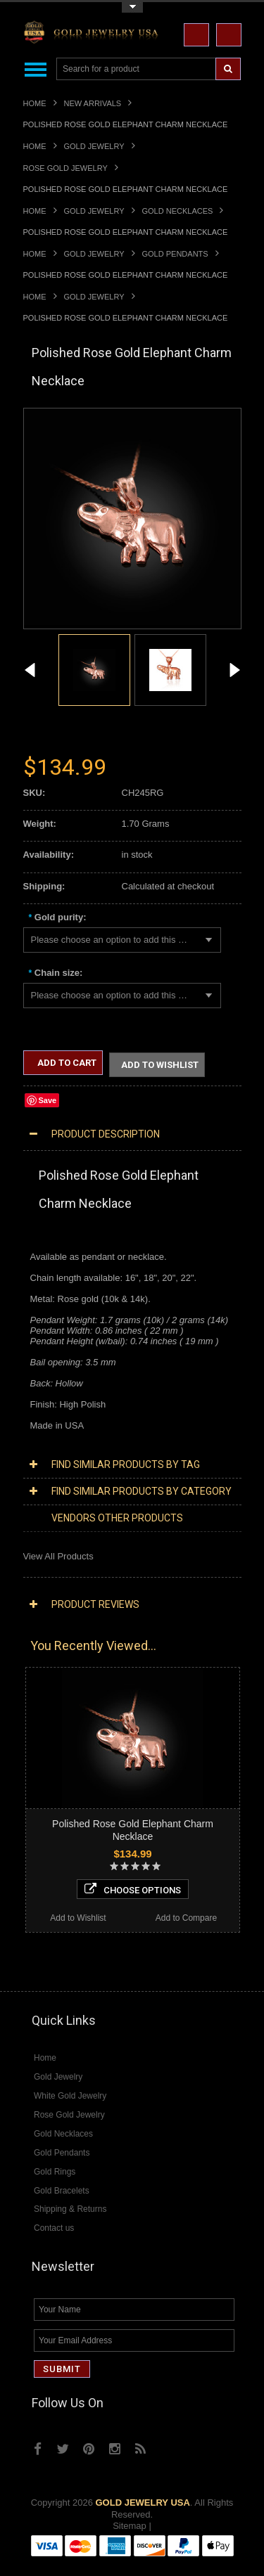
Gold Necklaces (177, 211)
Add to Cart (65, 1062)
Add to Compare (186, 1918)
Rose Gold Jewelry (65, 168)
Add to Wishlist (160, 1065)
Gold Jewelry (94, 146)
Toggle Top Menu (132, 7)
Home (34, 103)
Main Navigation (35, 69)
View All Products (58, 1556)
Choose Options (132, 1889)
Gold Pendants (175, 254)
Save (48, 1100)
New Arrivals (93, 103)
